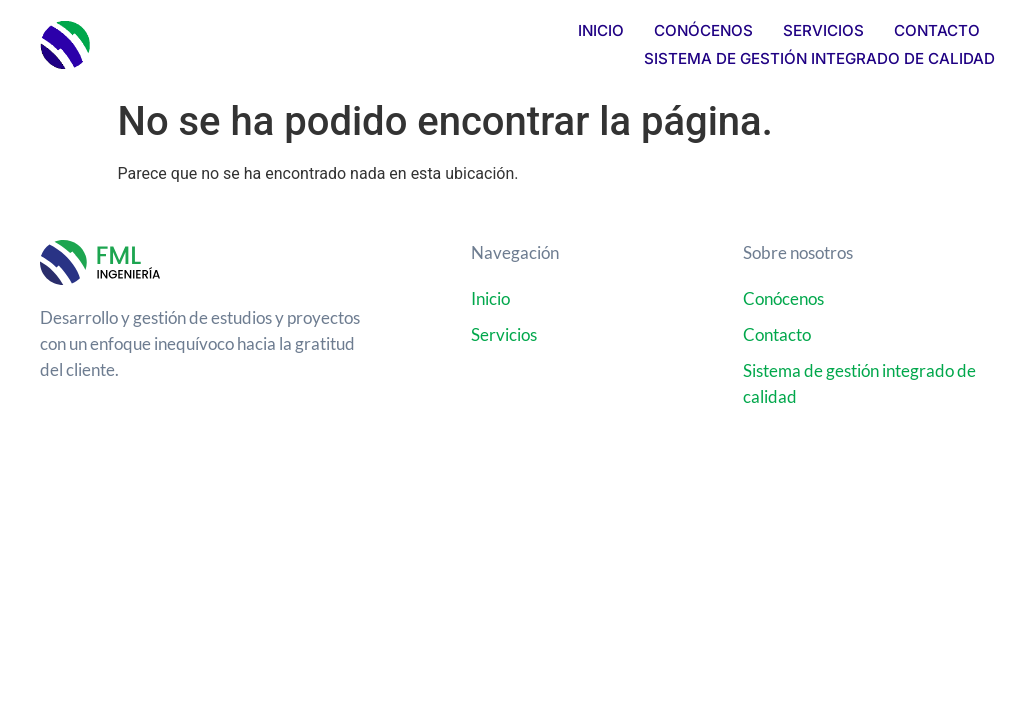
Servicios (823, 30)
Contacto (937, 30)
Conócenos (703, 30)
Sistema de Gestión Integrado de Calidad (819, 58)
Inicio (601, 30)
